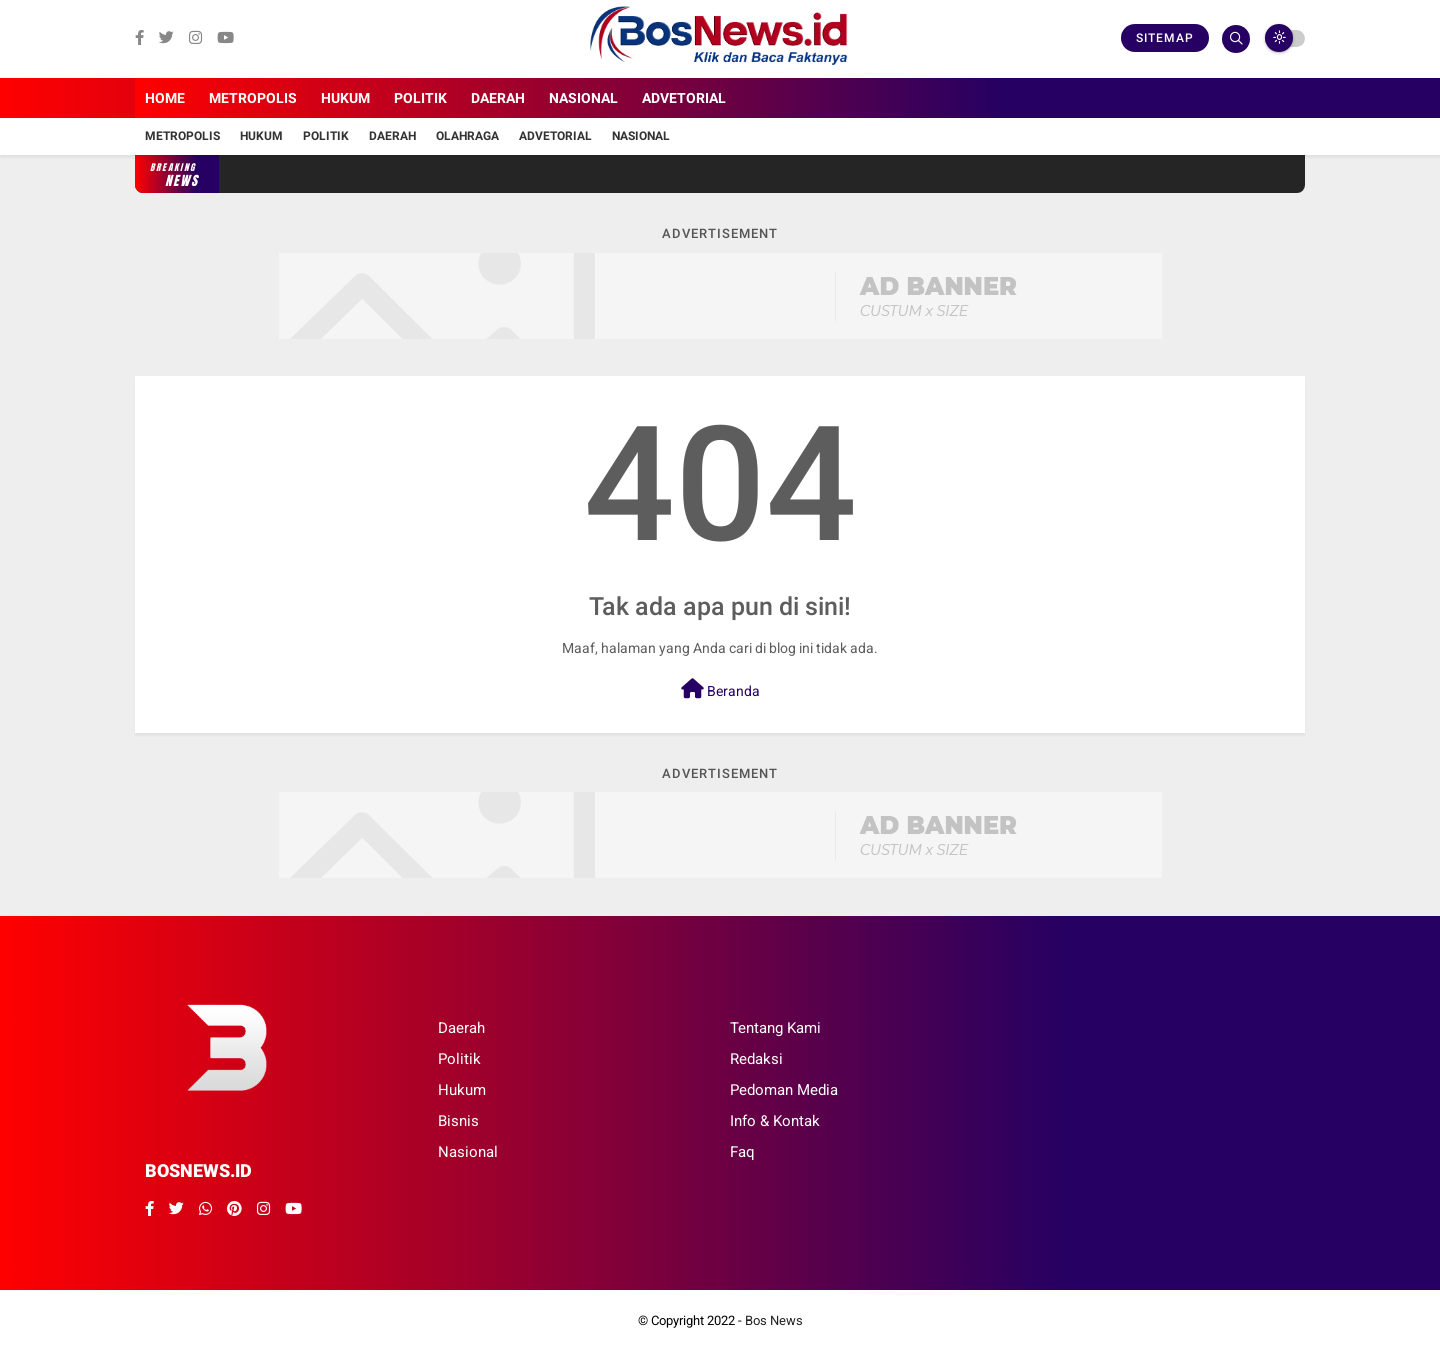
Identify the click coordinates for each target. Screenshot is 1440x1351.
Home (165, 98)
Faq (742, 1152)
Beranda (720, 689)
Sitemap (1165, 38)
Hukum (345, 98)
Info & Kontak (775, 1121)
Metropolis (253, 98)
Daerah (498, 98)
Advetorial (684, 98)
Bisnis (458, 1121)
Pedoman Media (784, 1090)
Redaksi (756, 1059)
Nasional (583, 98)
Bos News (774, 1320)
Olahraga (467, 136)
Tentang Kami (775, 1028)
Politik (420, 98)
